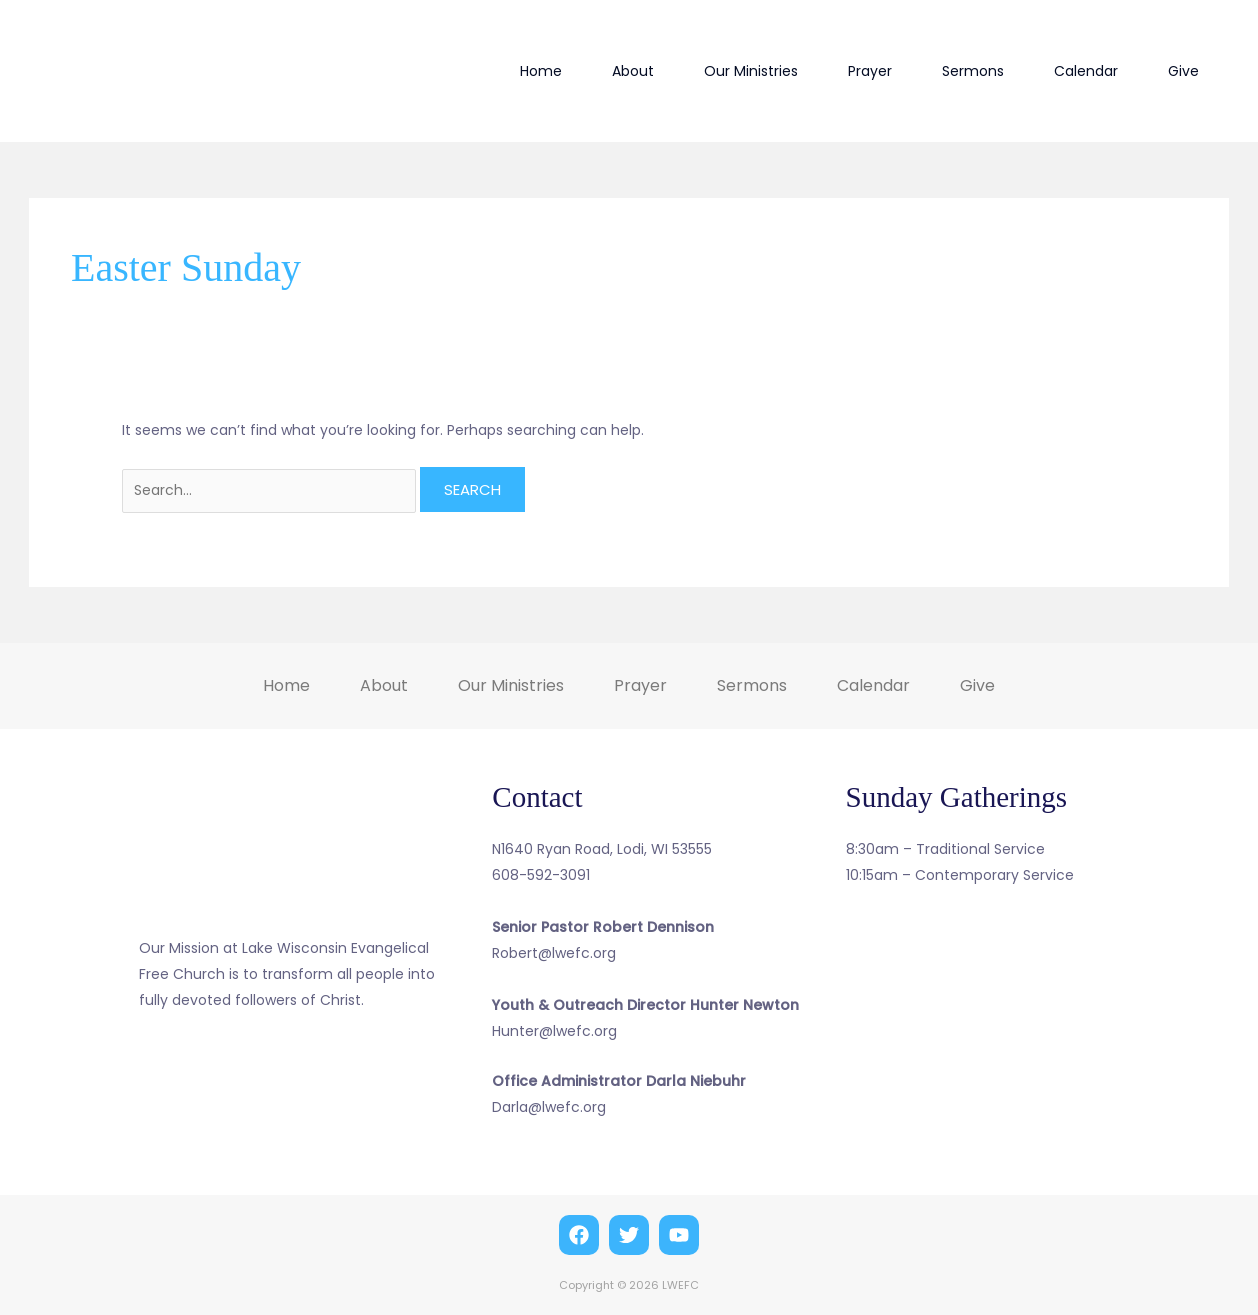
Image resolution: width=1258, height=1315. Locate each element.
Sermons (973, 71)
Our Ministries (751, 71)
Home (541, 71)
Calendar (1086, 71)
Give (1183, 71)
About (633, 71)
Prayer (870, 71)
